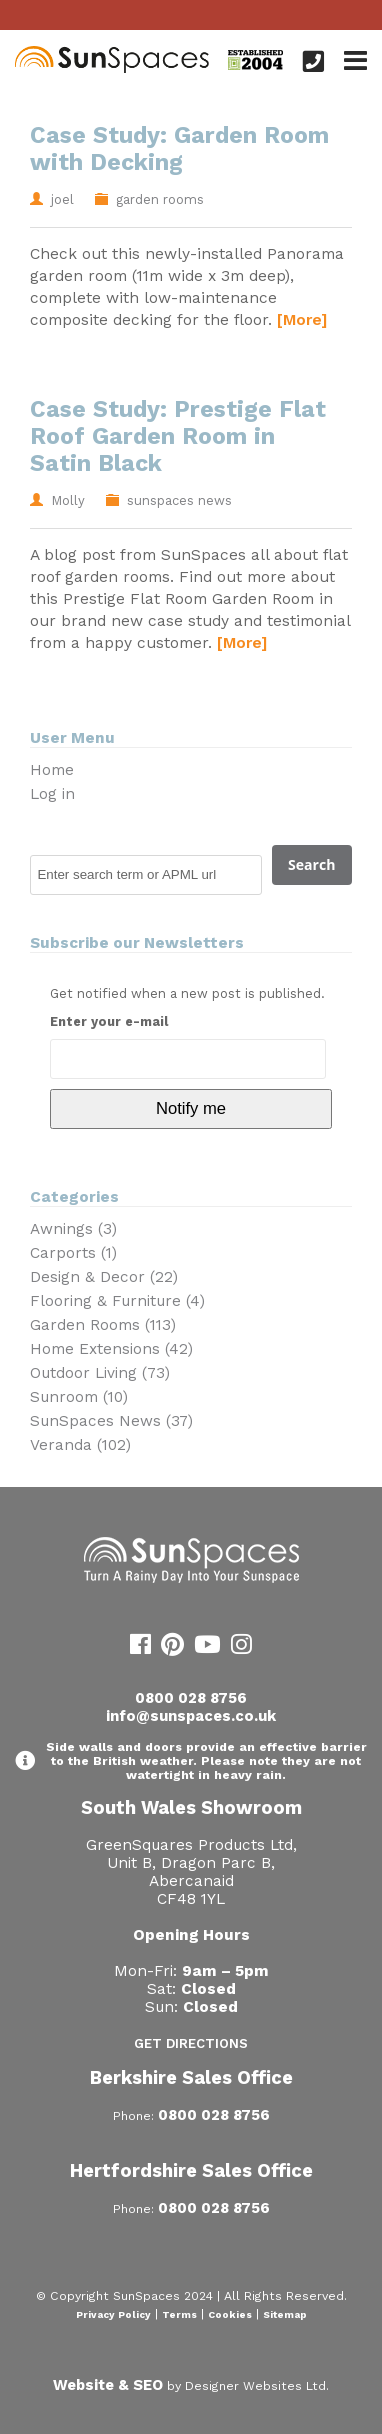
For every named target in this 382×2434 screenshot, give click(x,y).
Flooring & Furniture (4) (117, 1301)
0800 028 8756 (191, 1698)
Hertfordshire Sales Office (191, 2170)
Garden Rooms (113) (103, 1325)
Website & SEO (108, 2385)
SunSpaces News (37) (111, 1421)
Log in (52, 794)
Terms (179, 2314)
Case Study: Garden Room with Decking (179, 149)
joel (62, 199)
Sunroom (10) (79, 1397)
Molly (68, 500)
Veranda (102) (80, 1445)
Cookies (230, 2314)
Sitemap (285, 2314)
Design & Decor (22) (104, 1277)
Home (52, 770)
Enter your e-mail (109, 1021)
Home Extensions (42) (111, 1349)
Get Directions (191, 2043)
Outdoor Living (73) (100, 1373)
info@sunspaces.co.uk (191, 1716)
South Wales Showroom (191, 1807)
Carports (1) (73, 1253)
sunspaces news (179, 500)
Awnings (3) (73, 1229)
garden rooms (160, 199)
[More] (302, 319)
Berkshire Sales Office (191, 2077)
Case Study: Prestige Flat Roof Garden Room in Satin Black (178, 436)
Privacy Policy (113, 2314)
